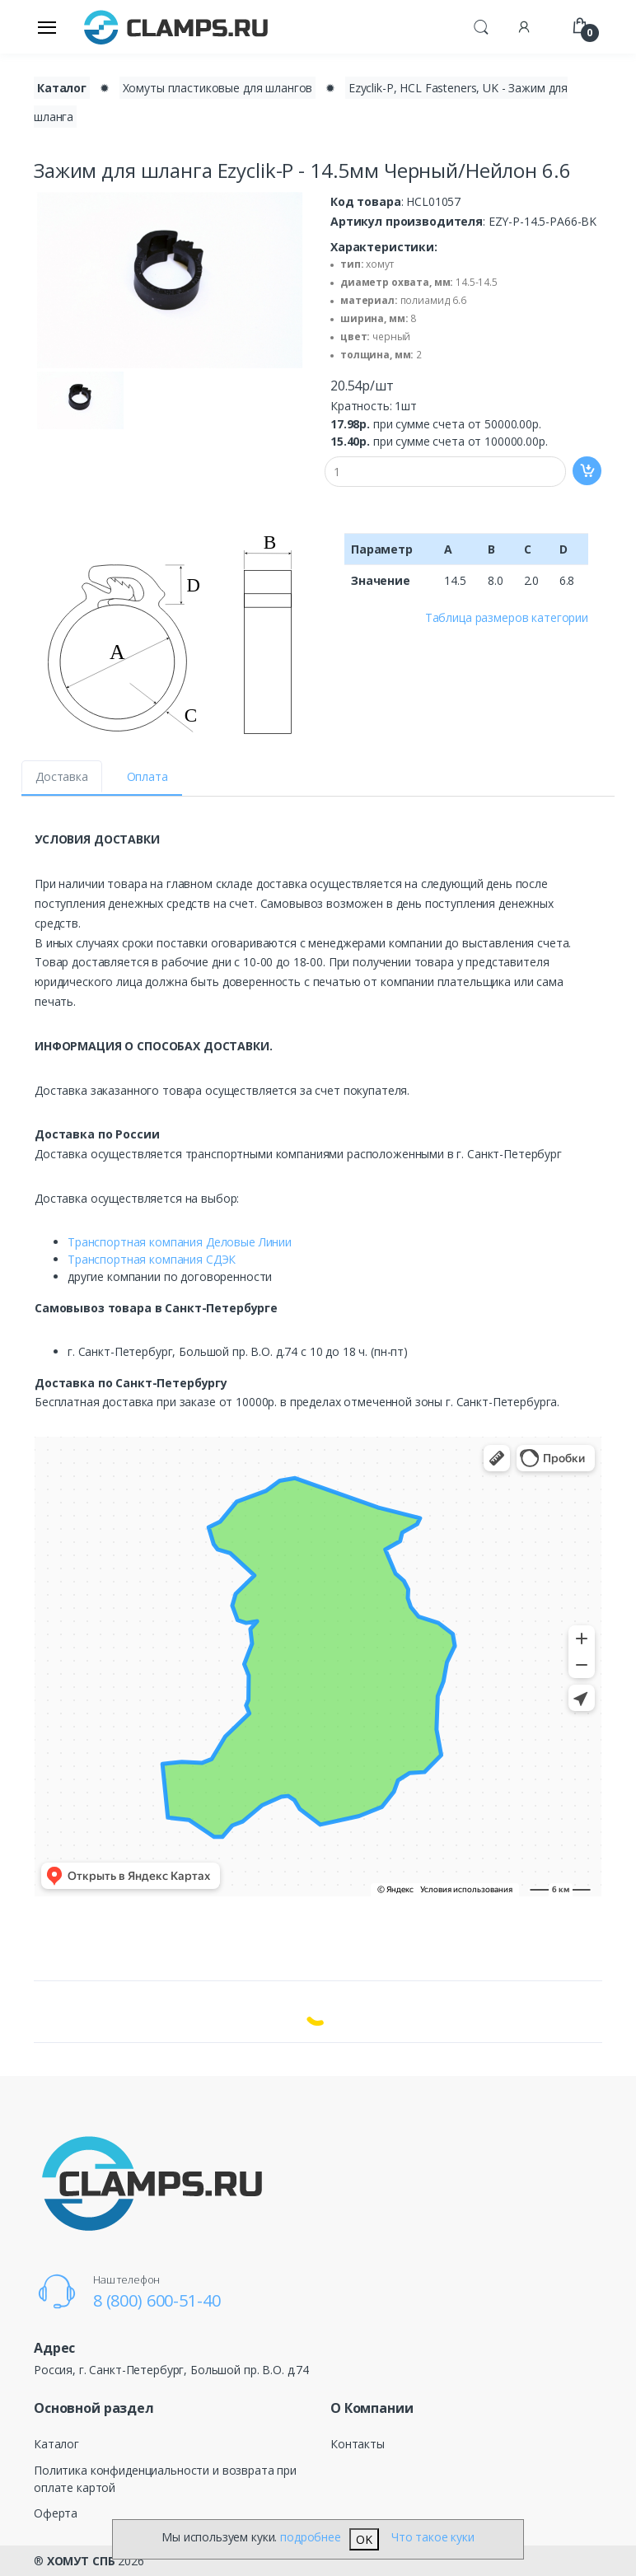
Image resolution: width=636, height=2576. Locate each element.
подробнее (310, 2537)
